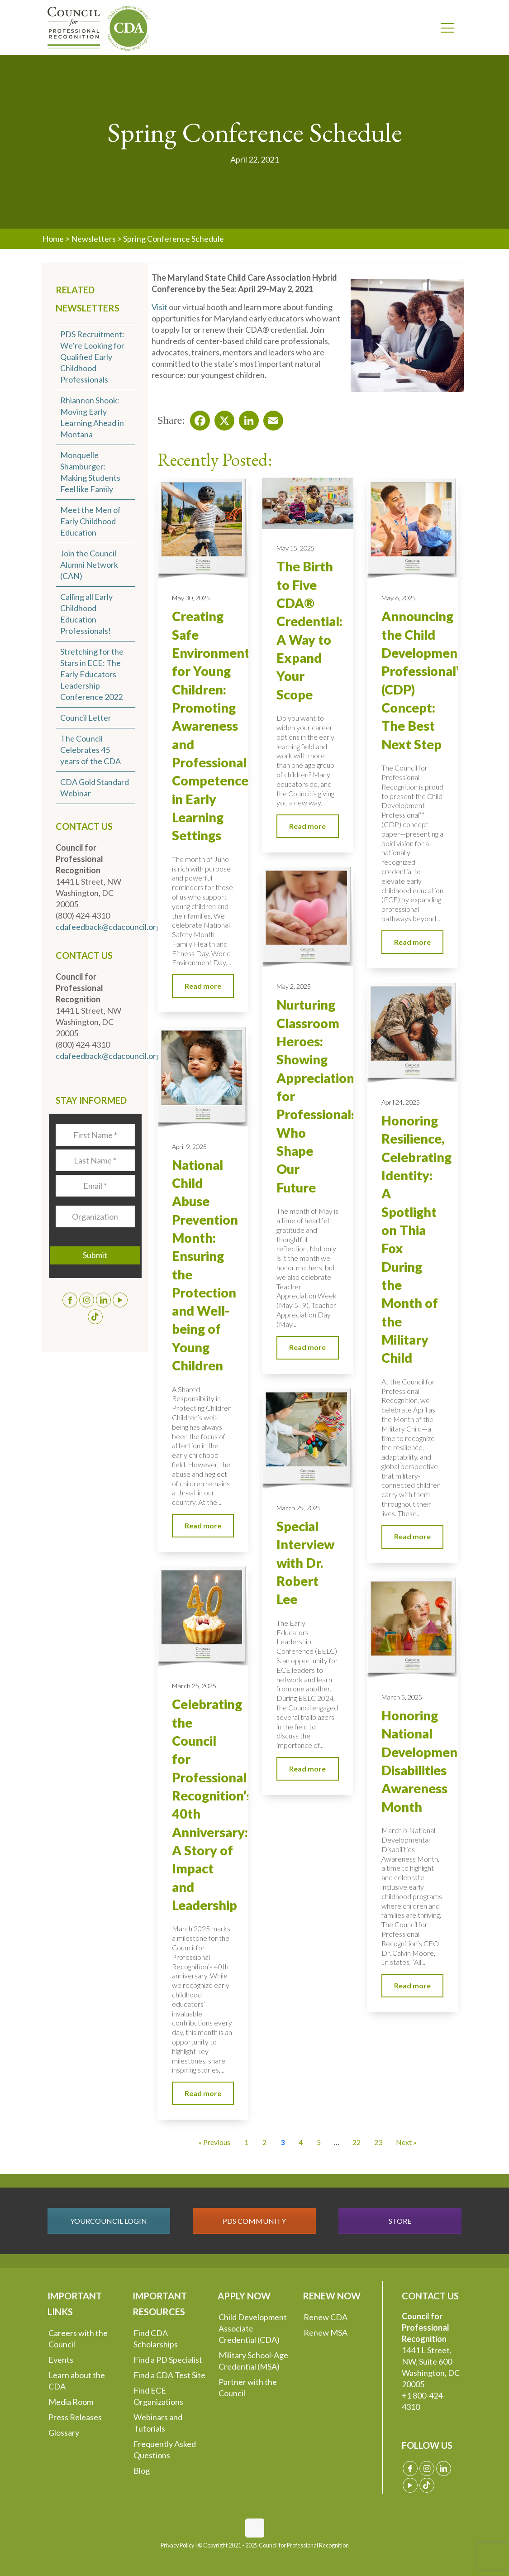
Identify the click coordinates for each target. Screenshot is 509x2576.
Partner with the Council (248, 2387)
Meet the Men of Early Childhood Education (90, 521)
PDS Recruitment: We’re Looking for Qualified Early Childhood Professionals (92, 356)
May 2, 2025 (293, 986)
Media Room (70, 2402)
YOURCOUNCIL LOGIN (108, 2221)
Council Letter (85, 718)
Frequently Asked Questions (164, 2449)
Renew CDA (325, 2317)
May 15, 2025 (295, 548)
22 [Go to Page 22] (356, 2142)
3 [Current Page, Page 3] (283, 2142)
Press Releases (75, 2417)
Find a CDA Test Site (169, 2375)
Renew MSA (325, 2332)
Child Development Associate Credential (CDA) (253, 2328)
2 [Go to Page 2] (264, 2142)
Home (53, 239)
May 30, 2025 (191, 598)
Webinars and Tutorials (157, 2422)
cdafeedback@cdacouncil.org (108, 927)
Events (60, 2360)
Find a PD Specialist (167, 2360)
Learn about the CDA (76, 2380)
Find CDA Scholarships (155, 2338)
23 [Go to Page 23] (378, 2142)
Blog (141, 2470)
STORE (400, 2221)
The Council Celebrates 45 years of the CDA (90, 749)
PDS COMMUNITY (254, 2221)
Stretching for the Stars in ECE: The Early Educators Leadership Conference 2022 (92, 674)
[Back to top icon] (254, 2528)
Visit (159, 307)
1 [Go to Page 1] (246, 2142)
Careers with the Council (78, 2338)
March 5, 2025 (401, 1697)
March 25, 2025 (298, 1508)
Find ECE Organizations (158, 2396)
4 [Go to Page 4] (301, 2142)
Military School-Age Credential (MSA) (253, 2360)
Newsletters (93, 239)
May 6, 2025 (398, 598)
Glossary (63, 2432)
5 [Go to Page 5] (319, 2142)
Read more (203, 986)
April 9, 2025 (189, 1146)
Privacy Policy (177, 2545)
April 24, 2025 (400, 1102)
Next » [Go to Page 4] (406, 2142)
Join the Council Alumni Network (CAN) (89, 564)
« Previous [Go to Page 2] (214, 2142)
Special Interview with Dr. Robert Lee (305, 1562)
